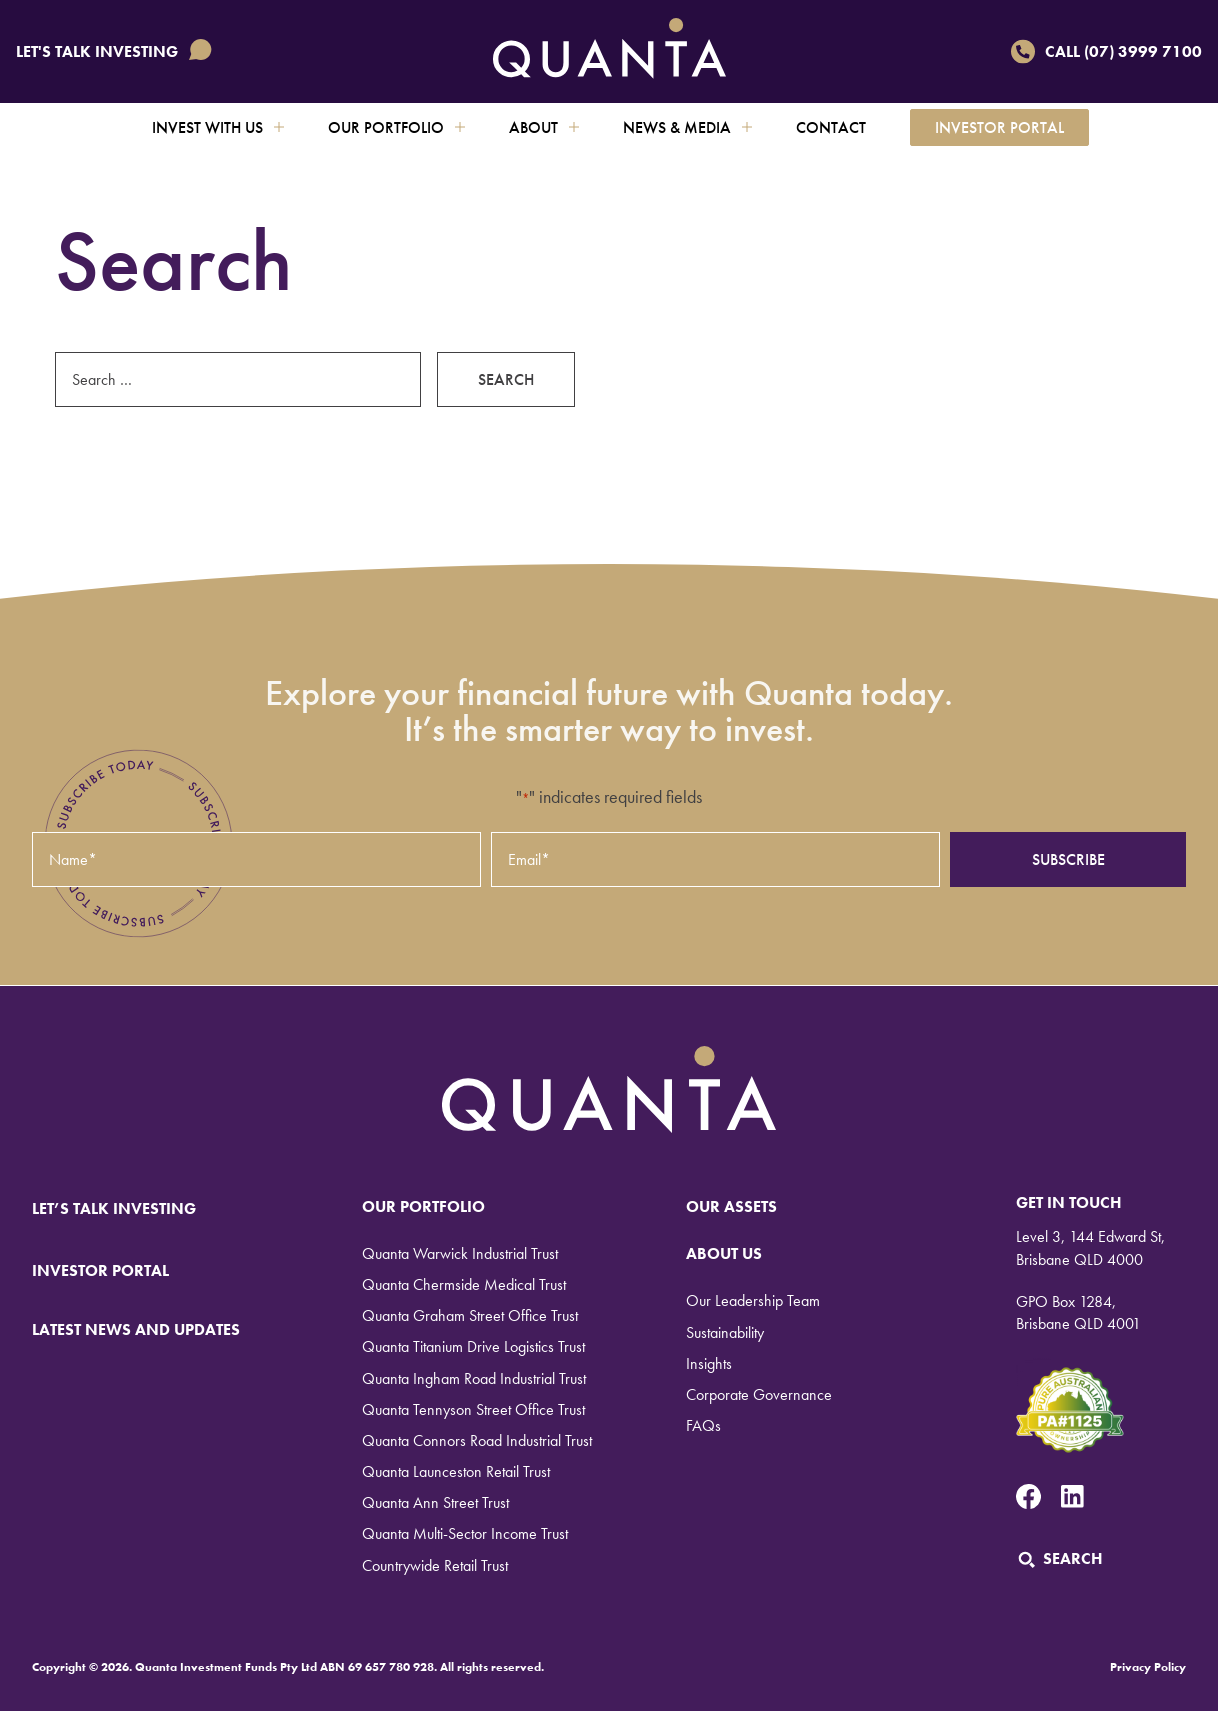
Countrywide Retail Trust (435, 1565)
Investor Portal (999, 127)
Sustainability (725, 1332)
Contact (831, 127)
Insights (709, 1363)
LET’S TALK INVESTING (126, 1209)
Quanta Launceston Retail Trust (456, 1471)
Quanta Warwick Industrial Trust (460, 1253)
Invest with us (218, 127)
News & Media (687, 127)
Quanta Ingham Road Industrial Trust (474, 1378)
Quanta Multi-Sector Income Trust (465, 1533)
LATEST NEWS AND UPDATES (136, 1329)
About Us (724, 1253)
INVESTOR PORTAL (100, 1270)
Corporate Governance (759, 1394)
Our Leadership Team (753, 1300)
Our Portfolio (396, 127)
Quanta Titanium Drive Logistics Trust (473, 1346)
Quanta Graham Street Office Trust (470, 1315)
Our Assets (731, 1206)
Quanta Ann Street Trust (435, 1502)
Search (1059, 1558)
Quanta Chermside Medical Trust (464, 1284)
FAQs (703, 1425)
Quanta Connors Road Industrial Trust (477, 1440)
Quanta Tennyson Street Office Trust (473, 1409)
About (544, 127)
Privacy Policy (1148, 1667)
